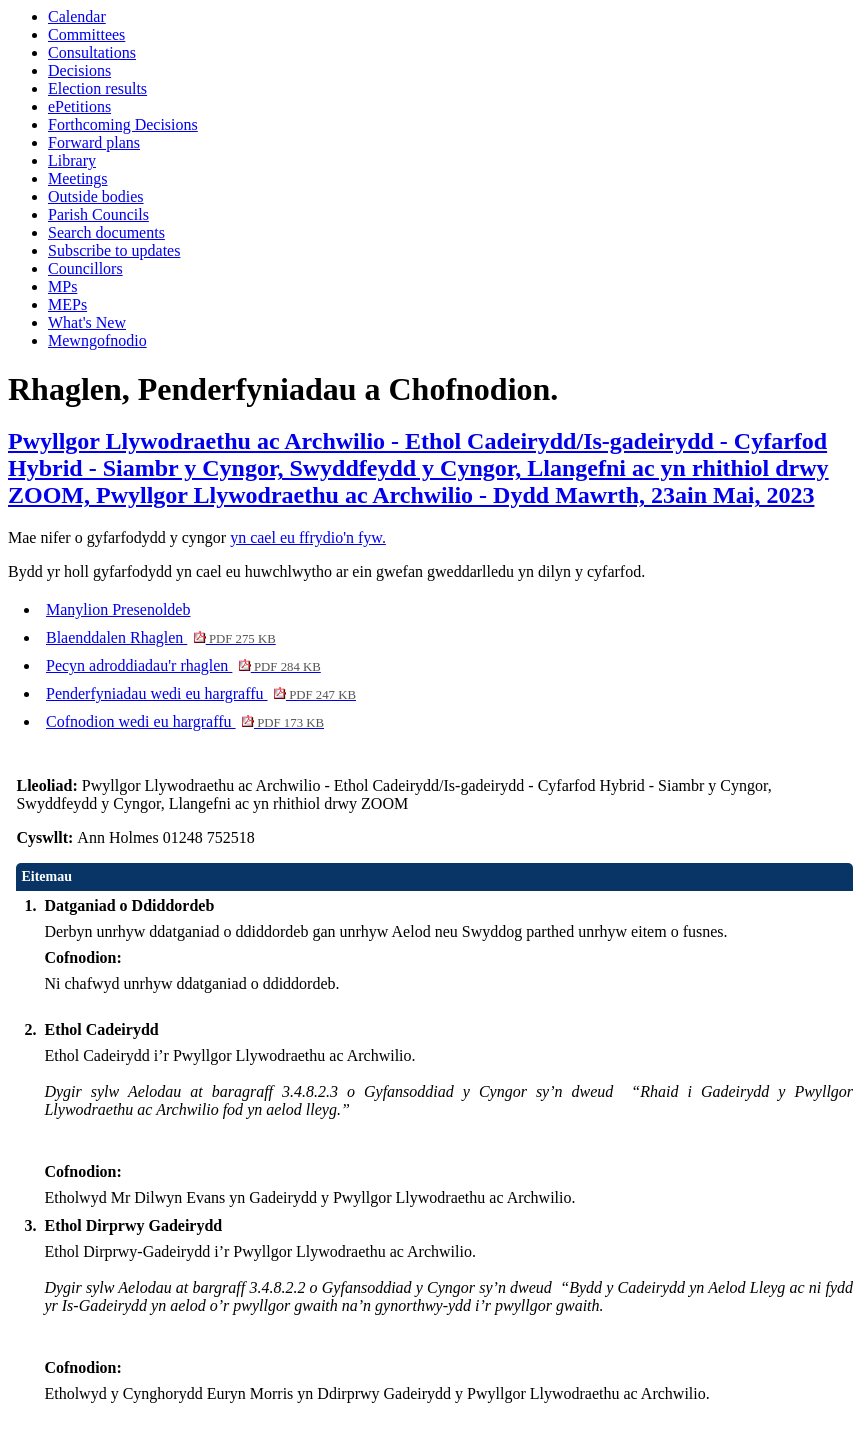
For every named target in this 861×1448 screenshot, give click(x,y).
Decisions (79, 70)
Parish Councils (98, 214)
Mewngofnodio (97, 340)
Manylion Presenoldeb (118, 609)
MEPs (67, 304)
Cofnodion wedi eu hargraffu (185, 721)
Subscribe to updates (114, 250)
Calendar (77, 16)
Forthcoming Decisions (123, 124)
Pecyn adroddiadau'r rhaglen (183, 665)
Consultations (92, 52)
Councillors (85, 268)
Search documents (106, 232)
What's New (87, 322)
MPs (62, 286)
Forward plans (94, 142)
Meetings (78, 178)
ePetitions (79, 106)
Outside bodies (96, 196)
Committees (86, 34)
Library (72, 160)
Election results (97, 88)
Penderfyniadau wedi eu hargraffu (201, 693)
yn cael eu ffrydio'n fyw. (308, 537)
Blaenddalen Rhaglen (161, 637)
